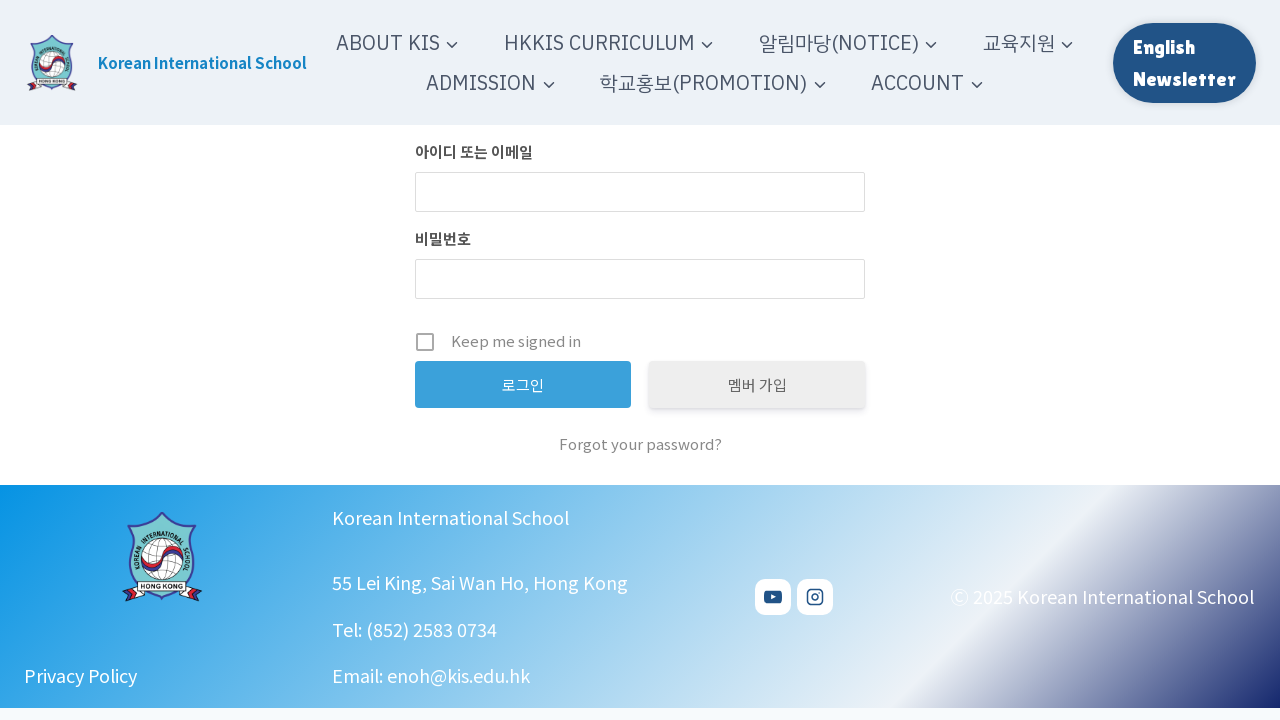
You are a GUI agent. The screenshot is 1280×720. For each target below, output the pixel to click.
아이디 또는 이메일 (474, 151)
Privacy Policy (80, 675)
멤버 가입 (757, 384)
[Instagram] (815, 597)
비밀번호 (443, 238)
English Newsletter (1184, 63)
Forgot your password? (640, 443)
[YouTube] (773, 597)
